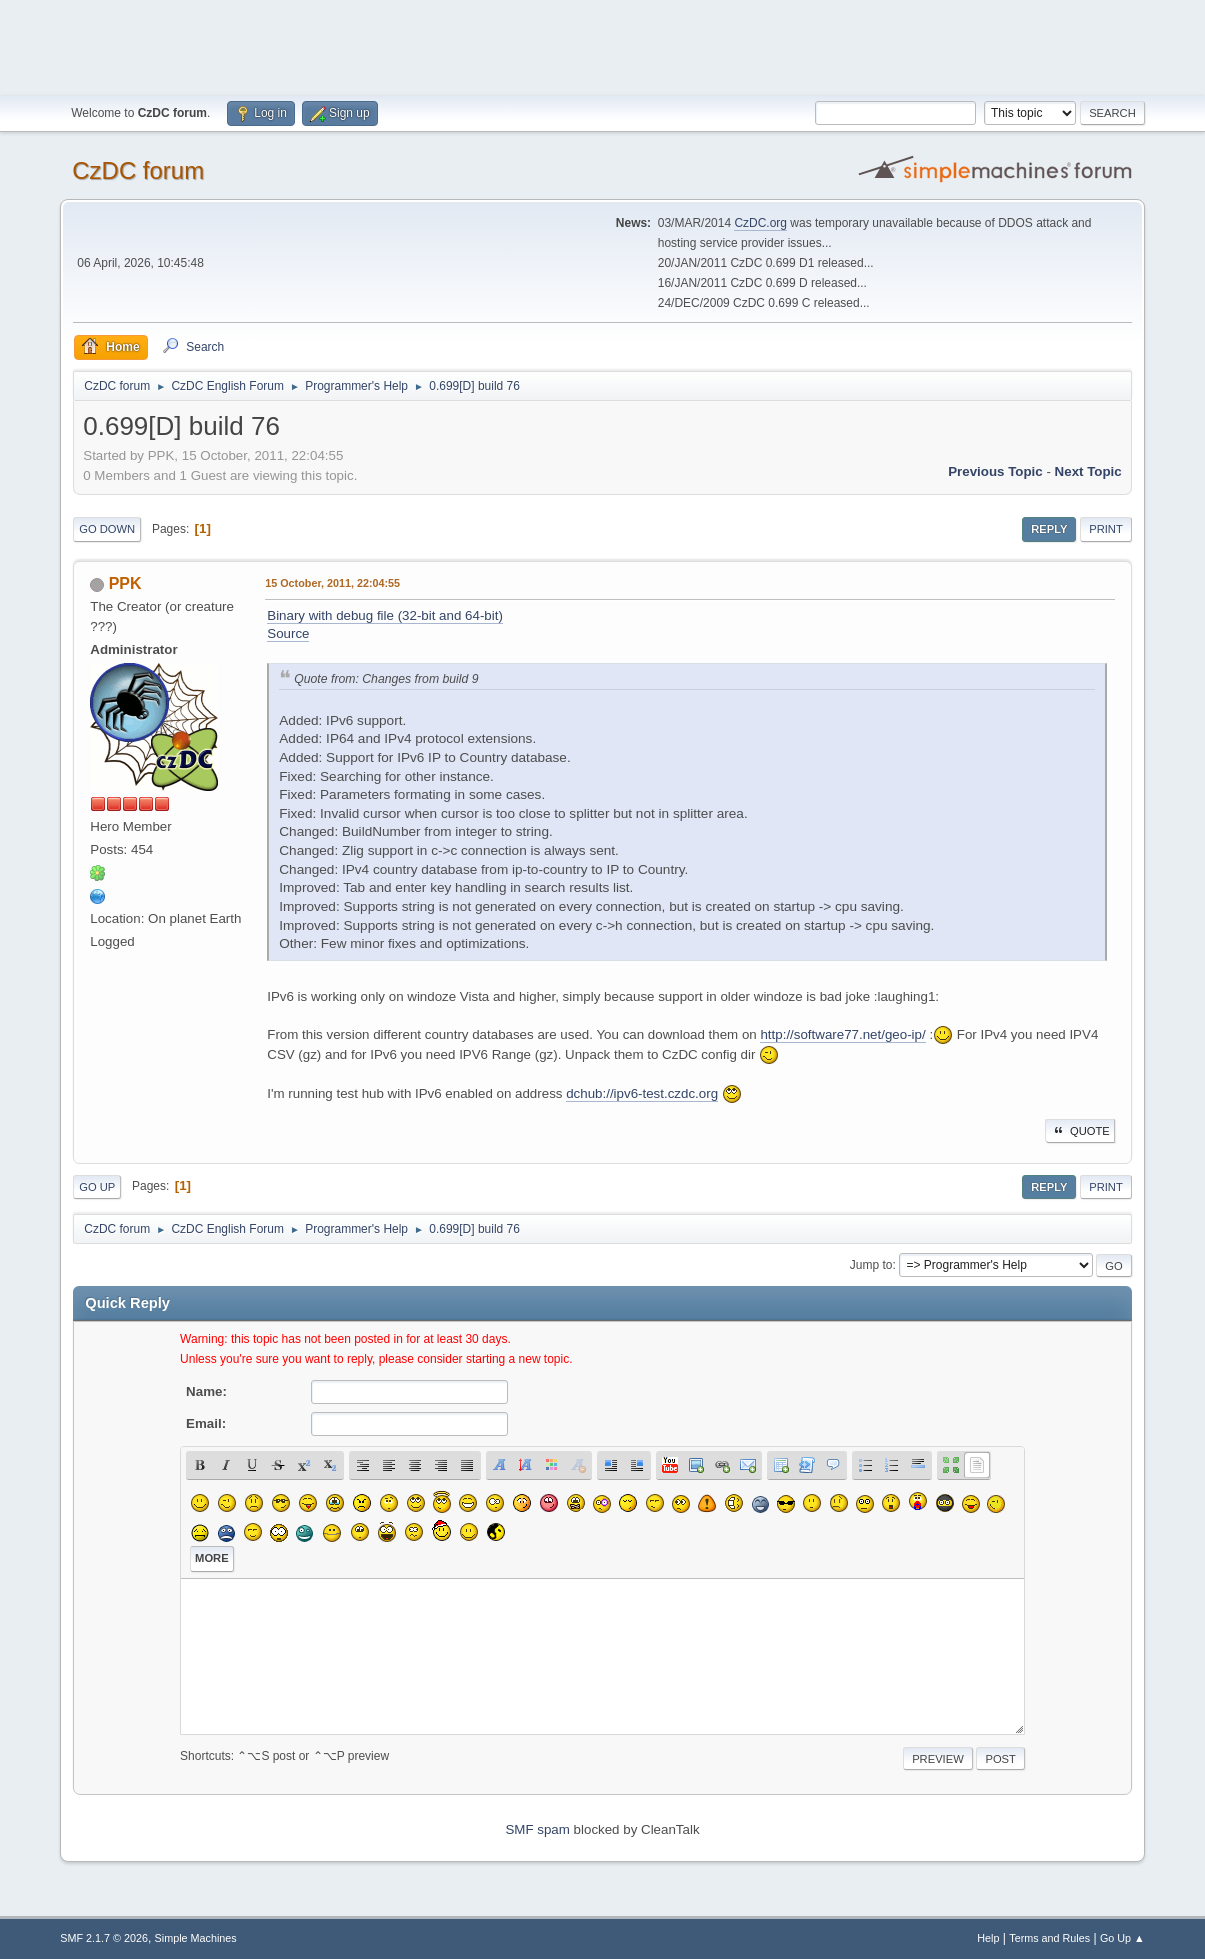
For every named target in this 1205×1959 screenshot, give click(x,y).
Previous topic (995, 471)
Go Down (107, 529)
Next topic (1088, 471)
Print (1106, 529)
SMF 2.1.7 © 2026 (104, 1938)
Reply (1049, 529)
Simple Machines (196, 1938)
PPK (125, 583)
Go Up (97, 1187)
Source (288, 633)
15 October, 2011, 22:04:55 (332, 583)
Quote (1080, 1131)
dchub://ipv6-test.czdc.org (642, 1093)
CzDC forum (138, 170)
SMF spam (537, 1829)
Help (988, 1938)
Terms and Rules (1049, 1938)
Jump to (871, 1265)
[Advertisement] (603, 45)
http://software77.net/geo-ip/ (842, 1034)
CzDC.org (760, 223)
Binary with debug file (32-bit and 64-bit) (385, 615)
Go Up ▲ (1122, 1938)
